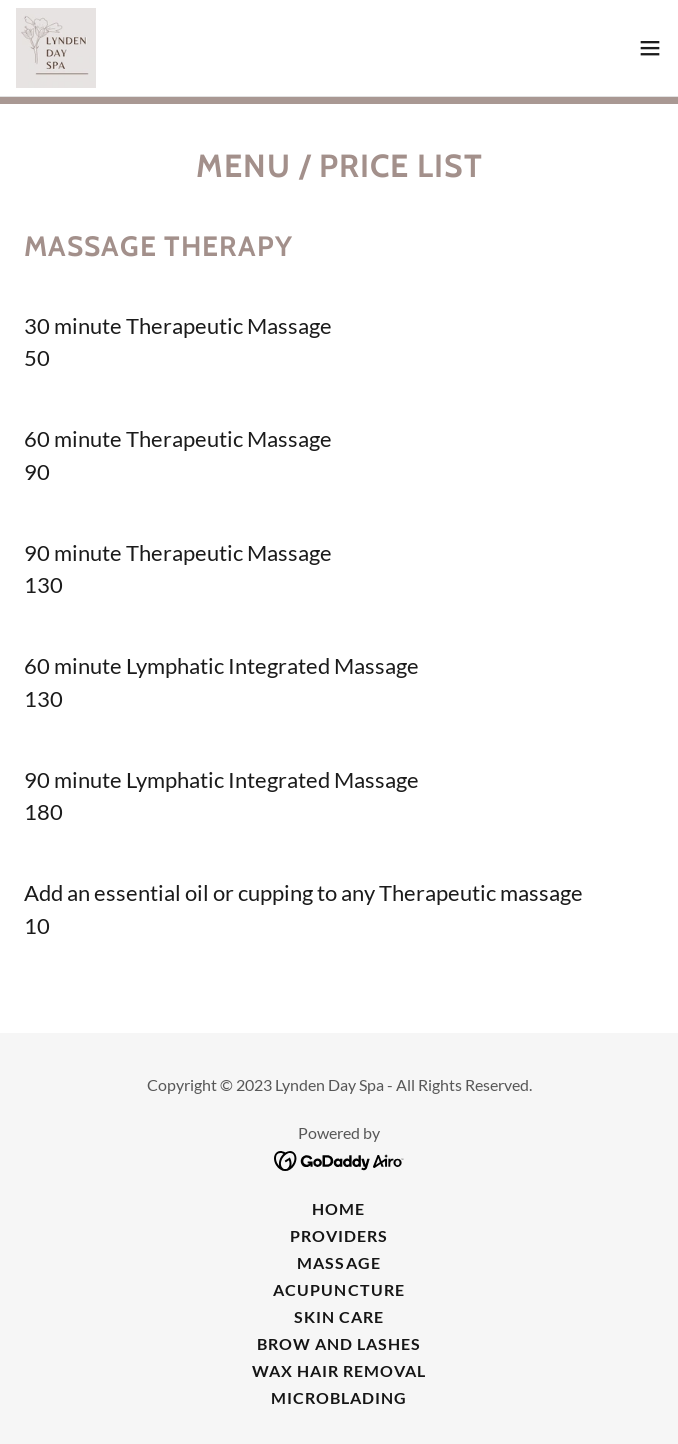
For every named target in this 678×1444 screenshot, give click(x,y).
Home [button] (338, 1208)
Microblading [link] (339, 1397)
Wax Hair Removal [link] (339, 1370)
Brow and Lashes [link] (339, 1343)
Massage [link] (338, 1262)
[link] (56, 48)
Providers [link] (339, 1235)
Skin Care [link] (339, 1316)
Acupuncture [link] (338, 1289)
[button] (650, 48)
